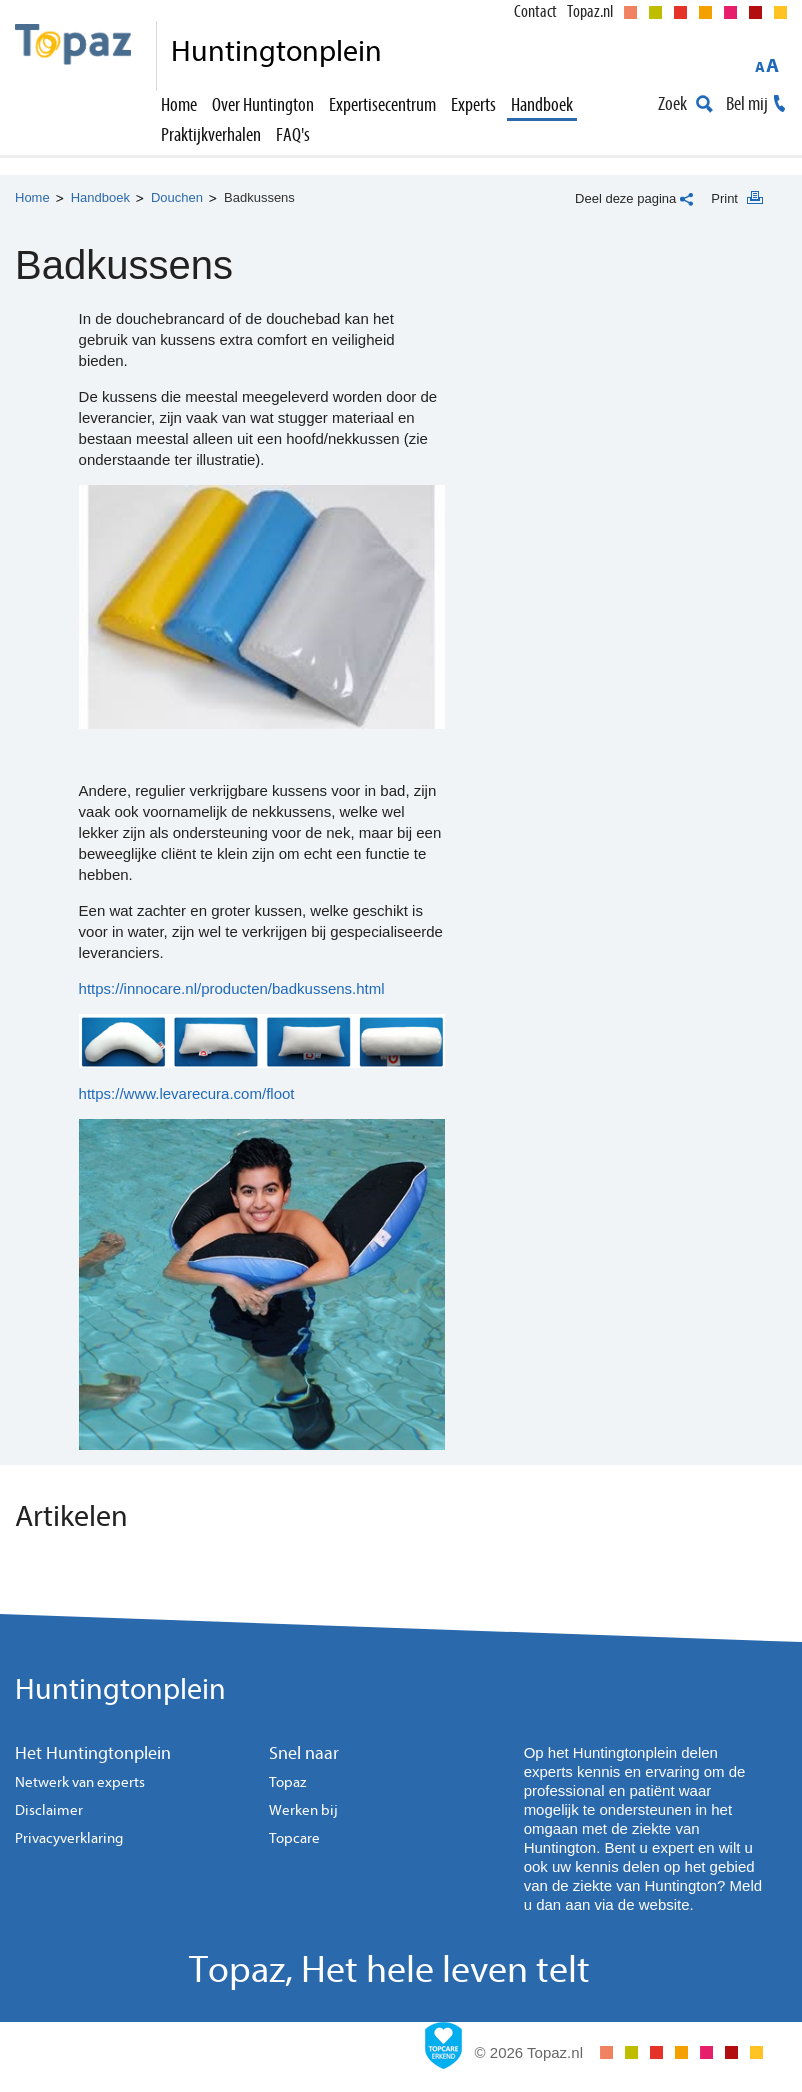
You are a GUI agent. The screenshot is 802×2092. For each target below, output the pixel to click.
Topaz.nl (590, 11)
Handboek (542, 104)
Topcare (294, 1838)
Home (179, 104)
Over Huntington (263, 104)
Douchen (177, 197)
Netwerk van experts (80, 1782)
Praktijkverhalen (211, 134)
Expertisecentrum (382, 104)
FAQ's (293, 134)
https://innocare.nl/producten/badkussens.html (232, 988)
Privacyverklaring (69, 1838)
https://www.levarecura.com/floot (187, 1093)
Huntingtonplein (120, 1689)
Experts (473, 104)
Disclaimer (49, 1810)
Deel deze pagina (625, 198)
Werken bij (303, 1810)
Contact (535, 11)
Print (724, 198)
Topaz (287, 1782)
